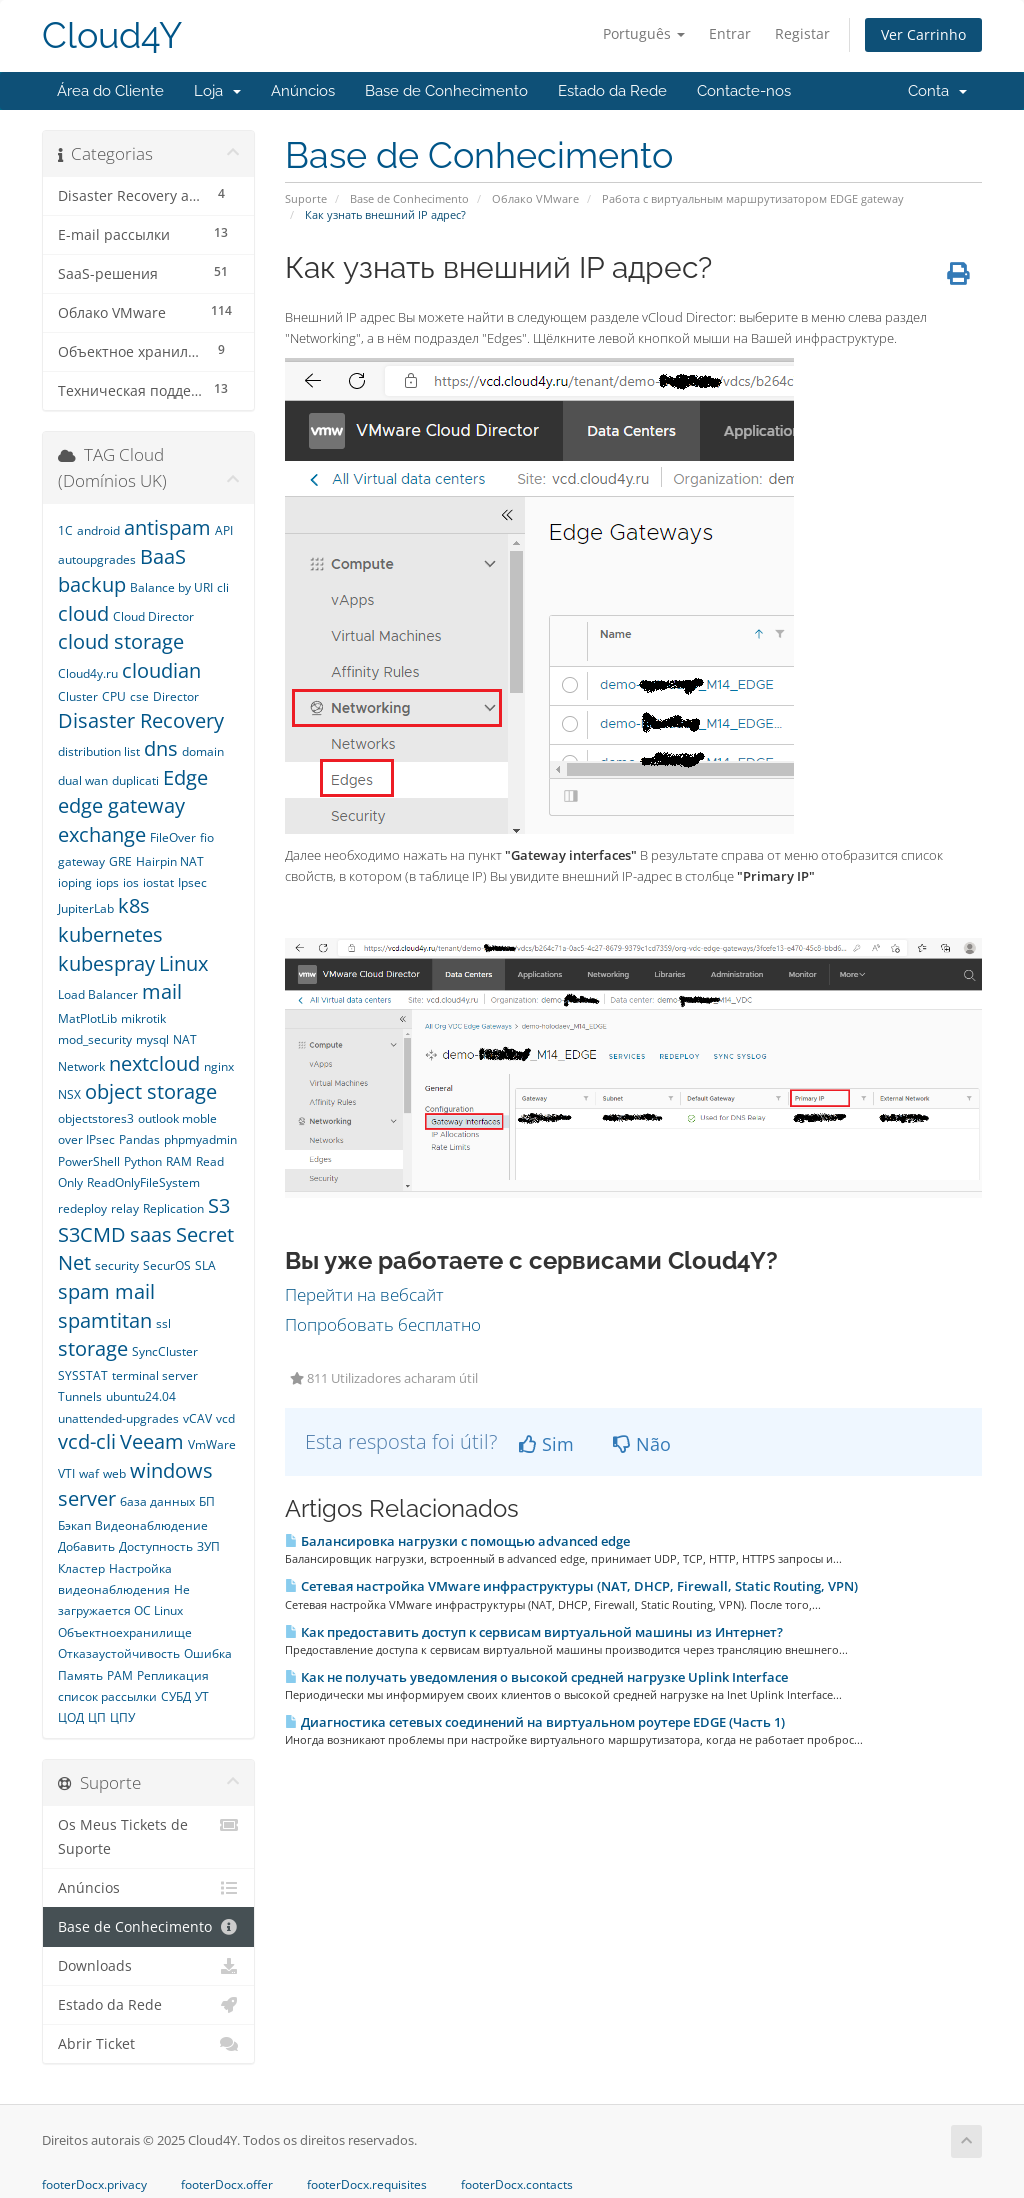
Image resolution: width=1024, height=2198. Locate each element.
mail (162, 991)
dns (161, 748)
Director (176, 696)
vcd (225, 1418)
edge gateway (121, 805)
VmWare (212, 1444)
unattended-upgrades (118, 1418)
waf (89, 1473)
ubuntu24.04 (141, 1396)
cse (139, 696)
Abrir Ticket (148, 2044)
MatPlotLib (87, 1018)
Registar (802, 33)
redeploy (82, 1208)
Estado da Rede (612, 91)
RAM (179, 1161)
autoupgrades (97, 559)
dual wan (83, 780)
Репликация (173, 1675)
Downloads (148, 1966)
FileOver (173, 837)
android (98, 530)
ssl (163, 1323)
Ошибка (208, 1653)
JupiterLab (86, 908)
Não (642, 1444)
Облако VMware (535, 198)
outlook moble (177, 1118)
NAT (185, 1039)
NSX (69, 1094)
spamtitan (105, 1320)
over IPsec (86, 1139)
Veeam (152, 1441)
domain (203, 751)
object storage (151, 1091)
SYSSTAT (83, 1375)
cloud (83, 613)
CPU (114, 696)
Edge (185, 777)
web (114, 1473)
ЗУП (208, 1546)
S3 (219, 1205)
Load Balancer (98, 994)
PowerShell (89, 1161)
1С (65, 530)
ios (131, 882)
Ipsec (192, 882)
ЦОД (71, 1717)
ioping (75, 882)
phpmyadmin (200, 1139)
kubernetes (110, 934)
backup (92, 584)
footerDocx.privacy (94, 2185)
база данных (157, 1501)
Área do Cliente (110, 91)
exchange (102, 834)
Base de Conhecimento (446, 91)
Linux (183, 963)
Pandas (139, 1139)
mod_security (95, 1039)
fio (207, 837)
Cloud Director (153, 616)
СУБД (176, 1696)
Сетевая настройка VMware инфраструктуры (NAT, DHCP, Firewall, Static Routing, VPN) (571, 1586)
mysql (152, 1039)
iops (107, 882)
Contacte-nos (744, 91)
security (117, 1265)
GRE (120, 861)
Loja (217, 91)
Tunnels (80, 1396)
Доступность (156, 1546)
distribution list (99, 751)
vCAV (197, 1418)
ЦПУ (122, 1717)
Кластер (81, 1568)
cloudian (161, 670)
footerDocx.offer (227, 2185)
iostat (158, 882)
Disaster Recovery (141, 720)
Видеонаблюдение (151, 1525)
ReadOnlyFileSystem (143, 1182)
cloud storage (121, 641)
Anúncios (303, 91)
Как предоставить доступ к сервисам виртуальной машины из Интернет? (534, 1632)
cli (223, 587)
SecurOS (167, 1265)
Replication (173, 1208)
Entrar (730, 33)
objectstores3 (96, 1118)
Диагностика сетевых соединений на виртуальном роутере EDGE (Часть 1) (535, 1722)
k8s (134, 905)
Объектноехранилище (125, 1632)
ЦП (97, 1717)
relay (125, 1208)
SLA (205, 1265)
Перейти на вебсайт (364, 1294)
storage (93, 1348)
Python (143, 1161)
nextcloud (154, 1063)
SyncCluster (165, 1351)
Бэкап (74, 1525)
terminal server (155, 1375)
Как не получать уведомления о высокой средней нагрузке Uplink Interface (536, 1677)
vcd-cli (87, 1441)
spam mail (106, 1291)
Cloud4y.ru (88, 673)
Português (644, 33)
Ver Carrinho (923, 34)
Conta (937, 91)
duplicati (135, 780)
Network (81, 1066)
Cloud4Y (112, 35)
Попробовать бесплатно (383, 1324)
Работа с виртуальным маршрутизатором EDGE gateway (753, 198)
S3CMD (92, 1234)
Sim (546, 1444)
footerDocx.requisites (367, 2185)
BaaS (163, 556)
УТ (202, 1696)
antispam (167, 527)
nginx (219, 1066)
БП (207, 1501)
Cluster (78, 696)
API (224, 530)
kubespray (106, 963)
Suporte (306, 198)
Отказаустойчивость (119, 1653)
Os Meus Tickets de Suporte (148, 1835)
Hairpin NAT (170, 861)
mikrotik (143, 1018)
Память (80, 1675)
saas (151, 1234)
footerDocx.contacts (517, 2185)
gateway (81, 861)
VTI (66, 1473)
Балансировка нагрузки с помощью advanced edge (457, 1541)
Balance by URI (171, 587)
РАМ (120, 1675)
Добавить (86, 1546)
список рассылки (107, 1696)
